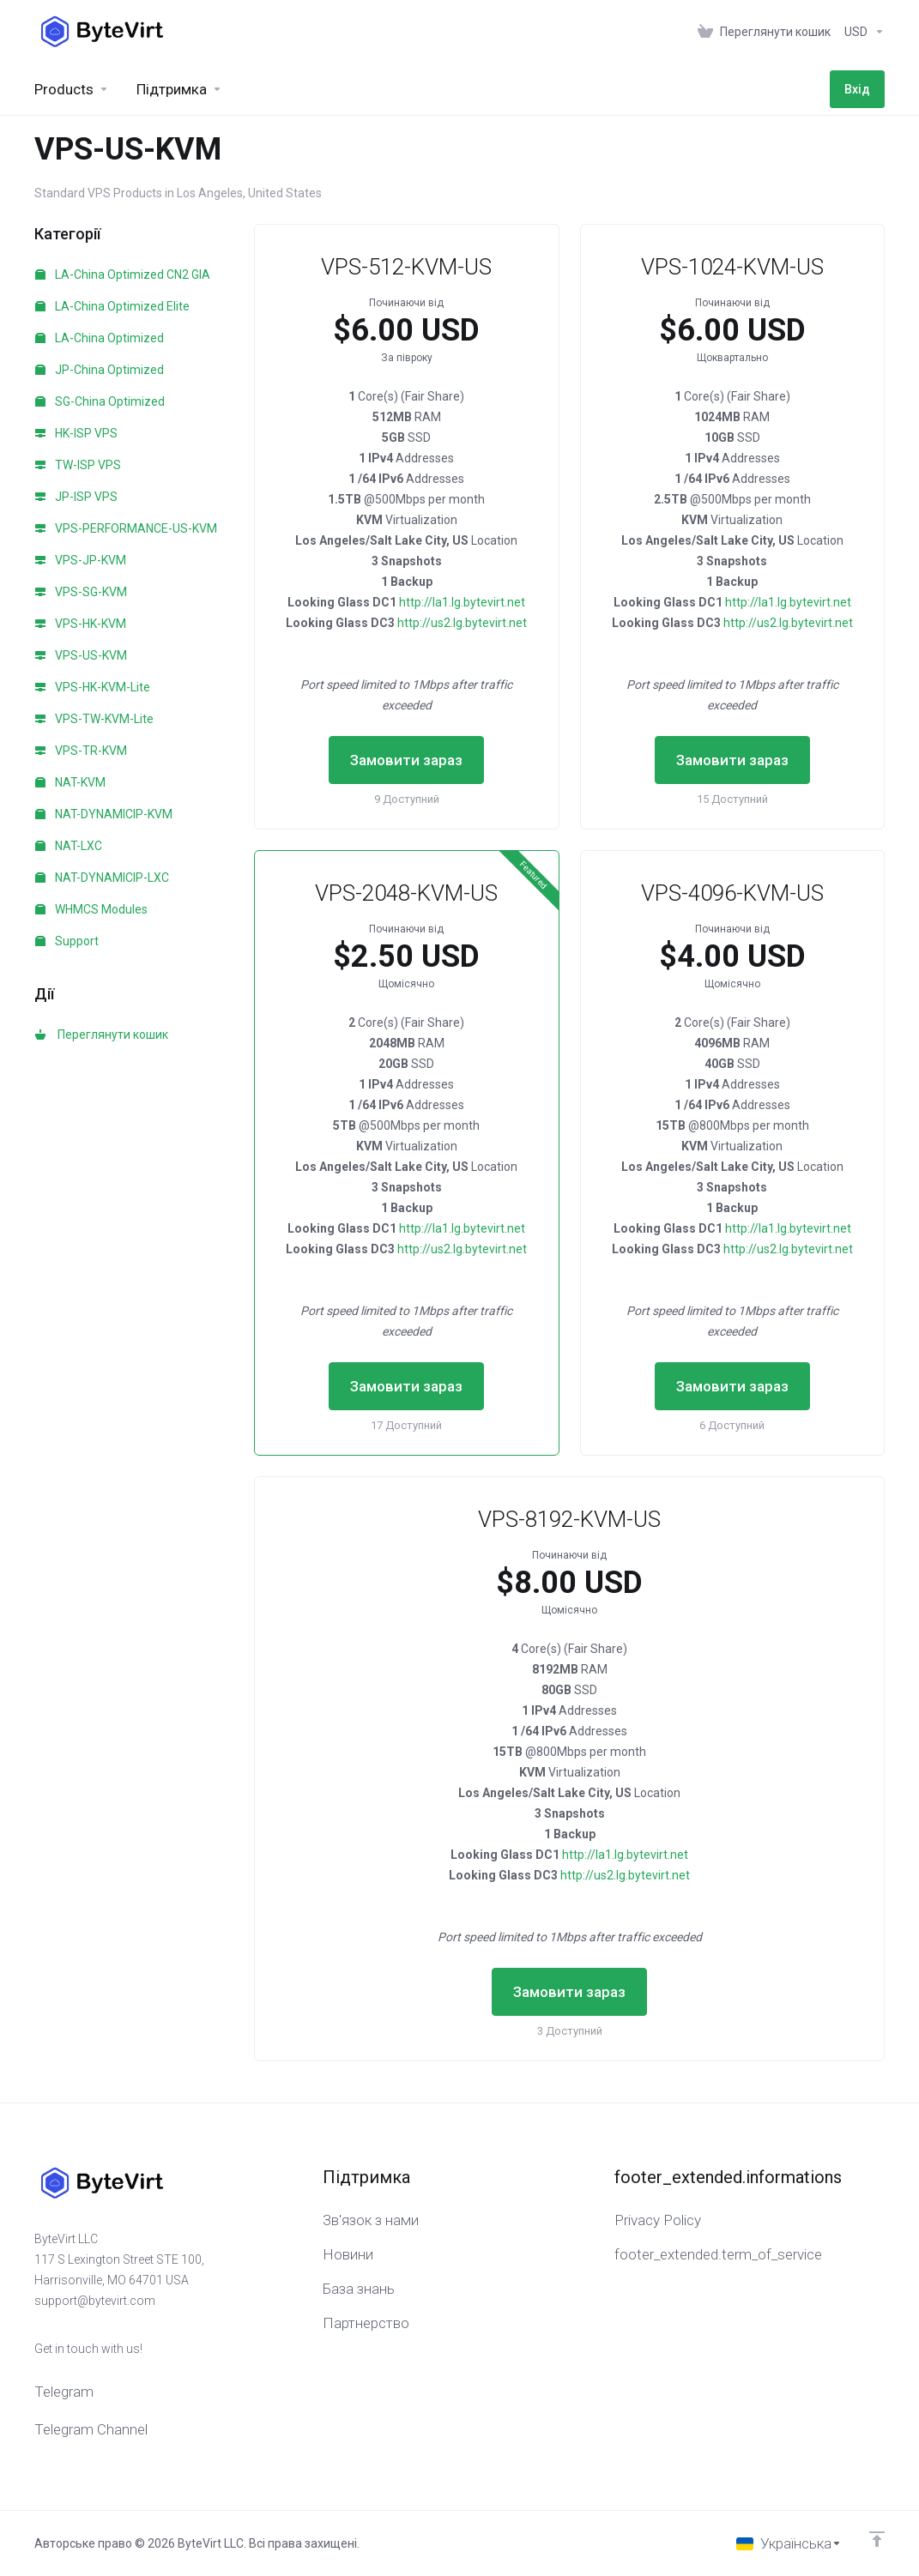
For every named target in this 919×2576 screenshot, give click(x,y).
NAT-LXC (68, 846)
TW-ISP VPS (78, 465)
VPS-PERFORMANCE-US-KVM (126, 528)
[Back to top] (877, 2539)
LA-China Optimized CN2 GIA (122, 274)
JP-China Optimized (99, 370)
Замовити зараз (406, 760)
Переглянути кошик (101, 1034)
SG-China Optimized (100, 401)
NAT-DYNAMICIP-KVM (103, 814)
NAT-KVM (70, 782)
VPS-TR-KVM (81, 750)
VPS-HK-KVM (80, 623)
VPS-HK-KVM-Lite (92, 687)
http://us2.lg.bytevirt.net (462, 623)
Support (67, 941)
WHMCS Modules (91, 909)
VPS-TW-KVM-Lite (94, 719)
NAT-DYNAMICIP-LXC (102, 877)
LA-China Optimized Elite (112, 306)
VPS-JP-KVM (80, 560)
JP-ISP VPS (76, 497)
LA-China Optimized (99, 338)
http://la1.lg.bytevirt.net (462, 602)
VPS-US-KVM (81, 655)
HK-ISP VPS (76, 433)
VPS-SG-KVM (81, 592)
